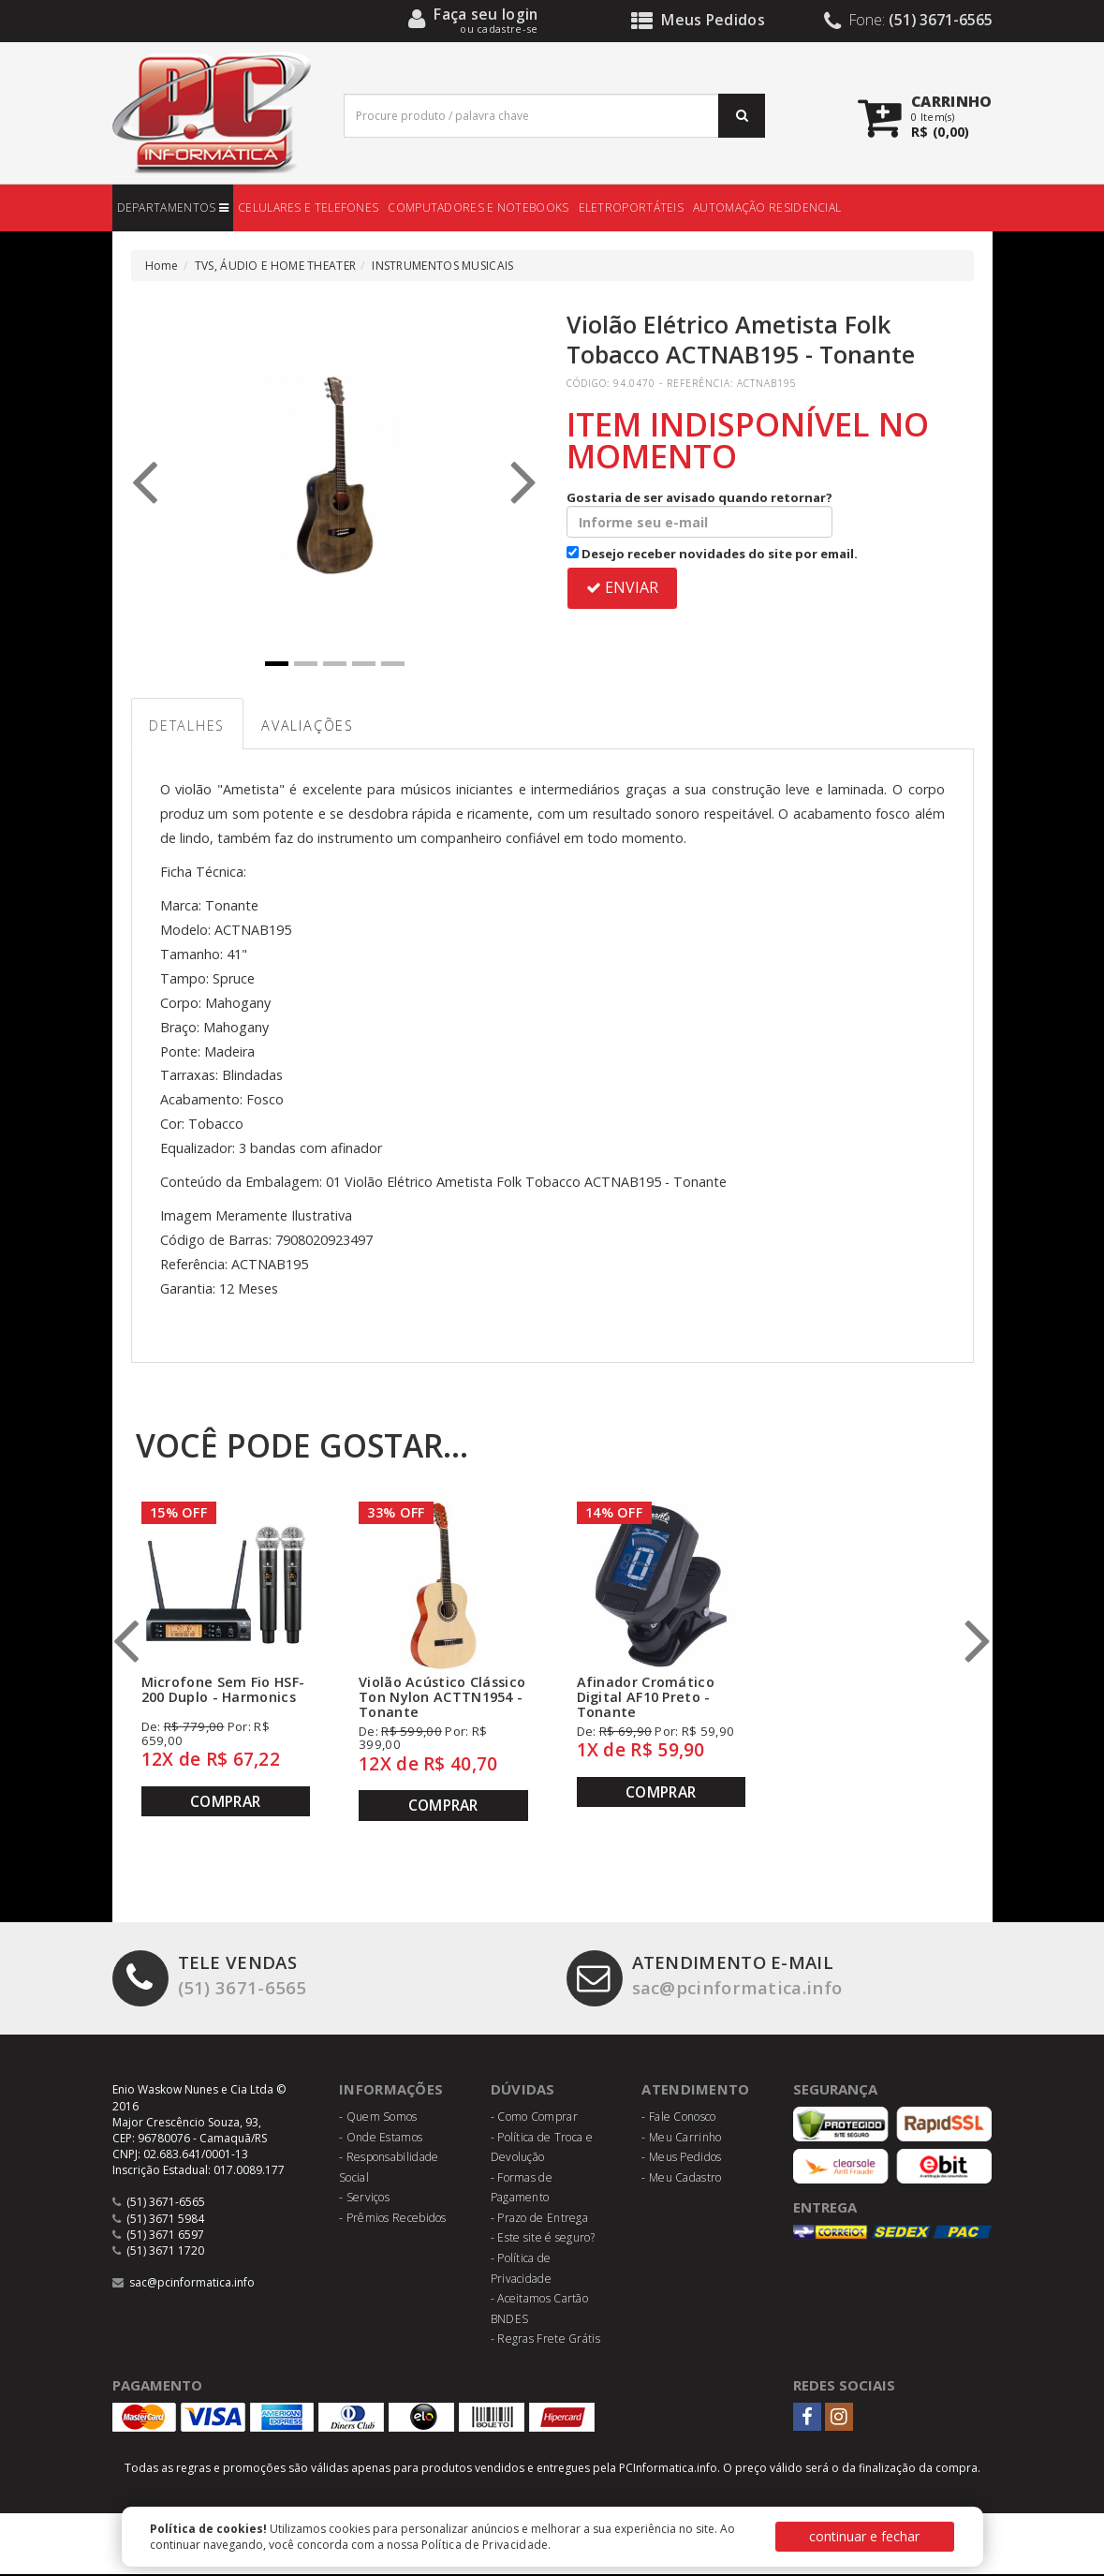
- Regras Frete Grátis (545, 2341)
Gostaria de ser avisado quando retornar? (699, 513)
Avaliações (317, 727)
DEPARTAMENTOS (173, 207)
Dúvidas (523, 2091)
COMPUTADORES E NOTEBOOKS (478, 207)
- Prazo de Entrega (539, 2220)
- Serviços (364, 2200)
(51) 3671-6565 (210, 1979)
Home (162, 266)
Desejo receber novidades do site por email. (712, 553)
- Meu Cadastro (681, 2179)
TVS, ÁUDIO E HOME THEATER (276, 266)
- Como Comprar (534, 2118)
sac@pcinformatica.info (709, 1979)
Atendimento (695, 2091)
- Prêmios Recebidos (393, 2220)
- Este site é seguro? (543, 2240)
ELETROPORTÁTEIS (631, 207)
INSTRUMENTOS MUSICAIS (442, 266)
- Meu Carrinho (681, 2139)
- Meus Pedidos (681, 2159)
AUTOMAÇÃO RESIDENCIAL (767, 207)
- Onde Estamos (380, 2139)
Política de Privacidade (485, 2545)
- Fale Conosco (678, 2118)
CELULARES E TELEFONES (308, 207)
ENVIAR (622, 587)
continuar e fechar (864, 2536)
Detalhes (190, 727)
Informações (391, 2091)
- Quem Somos (378, 2118)
